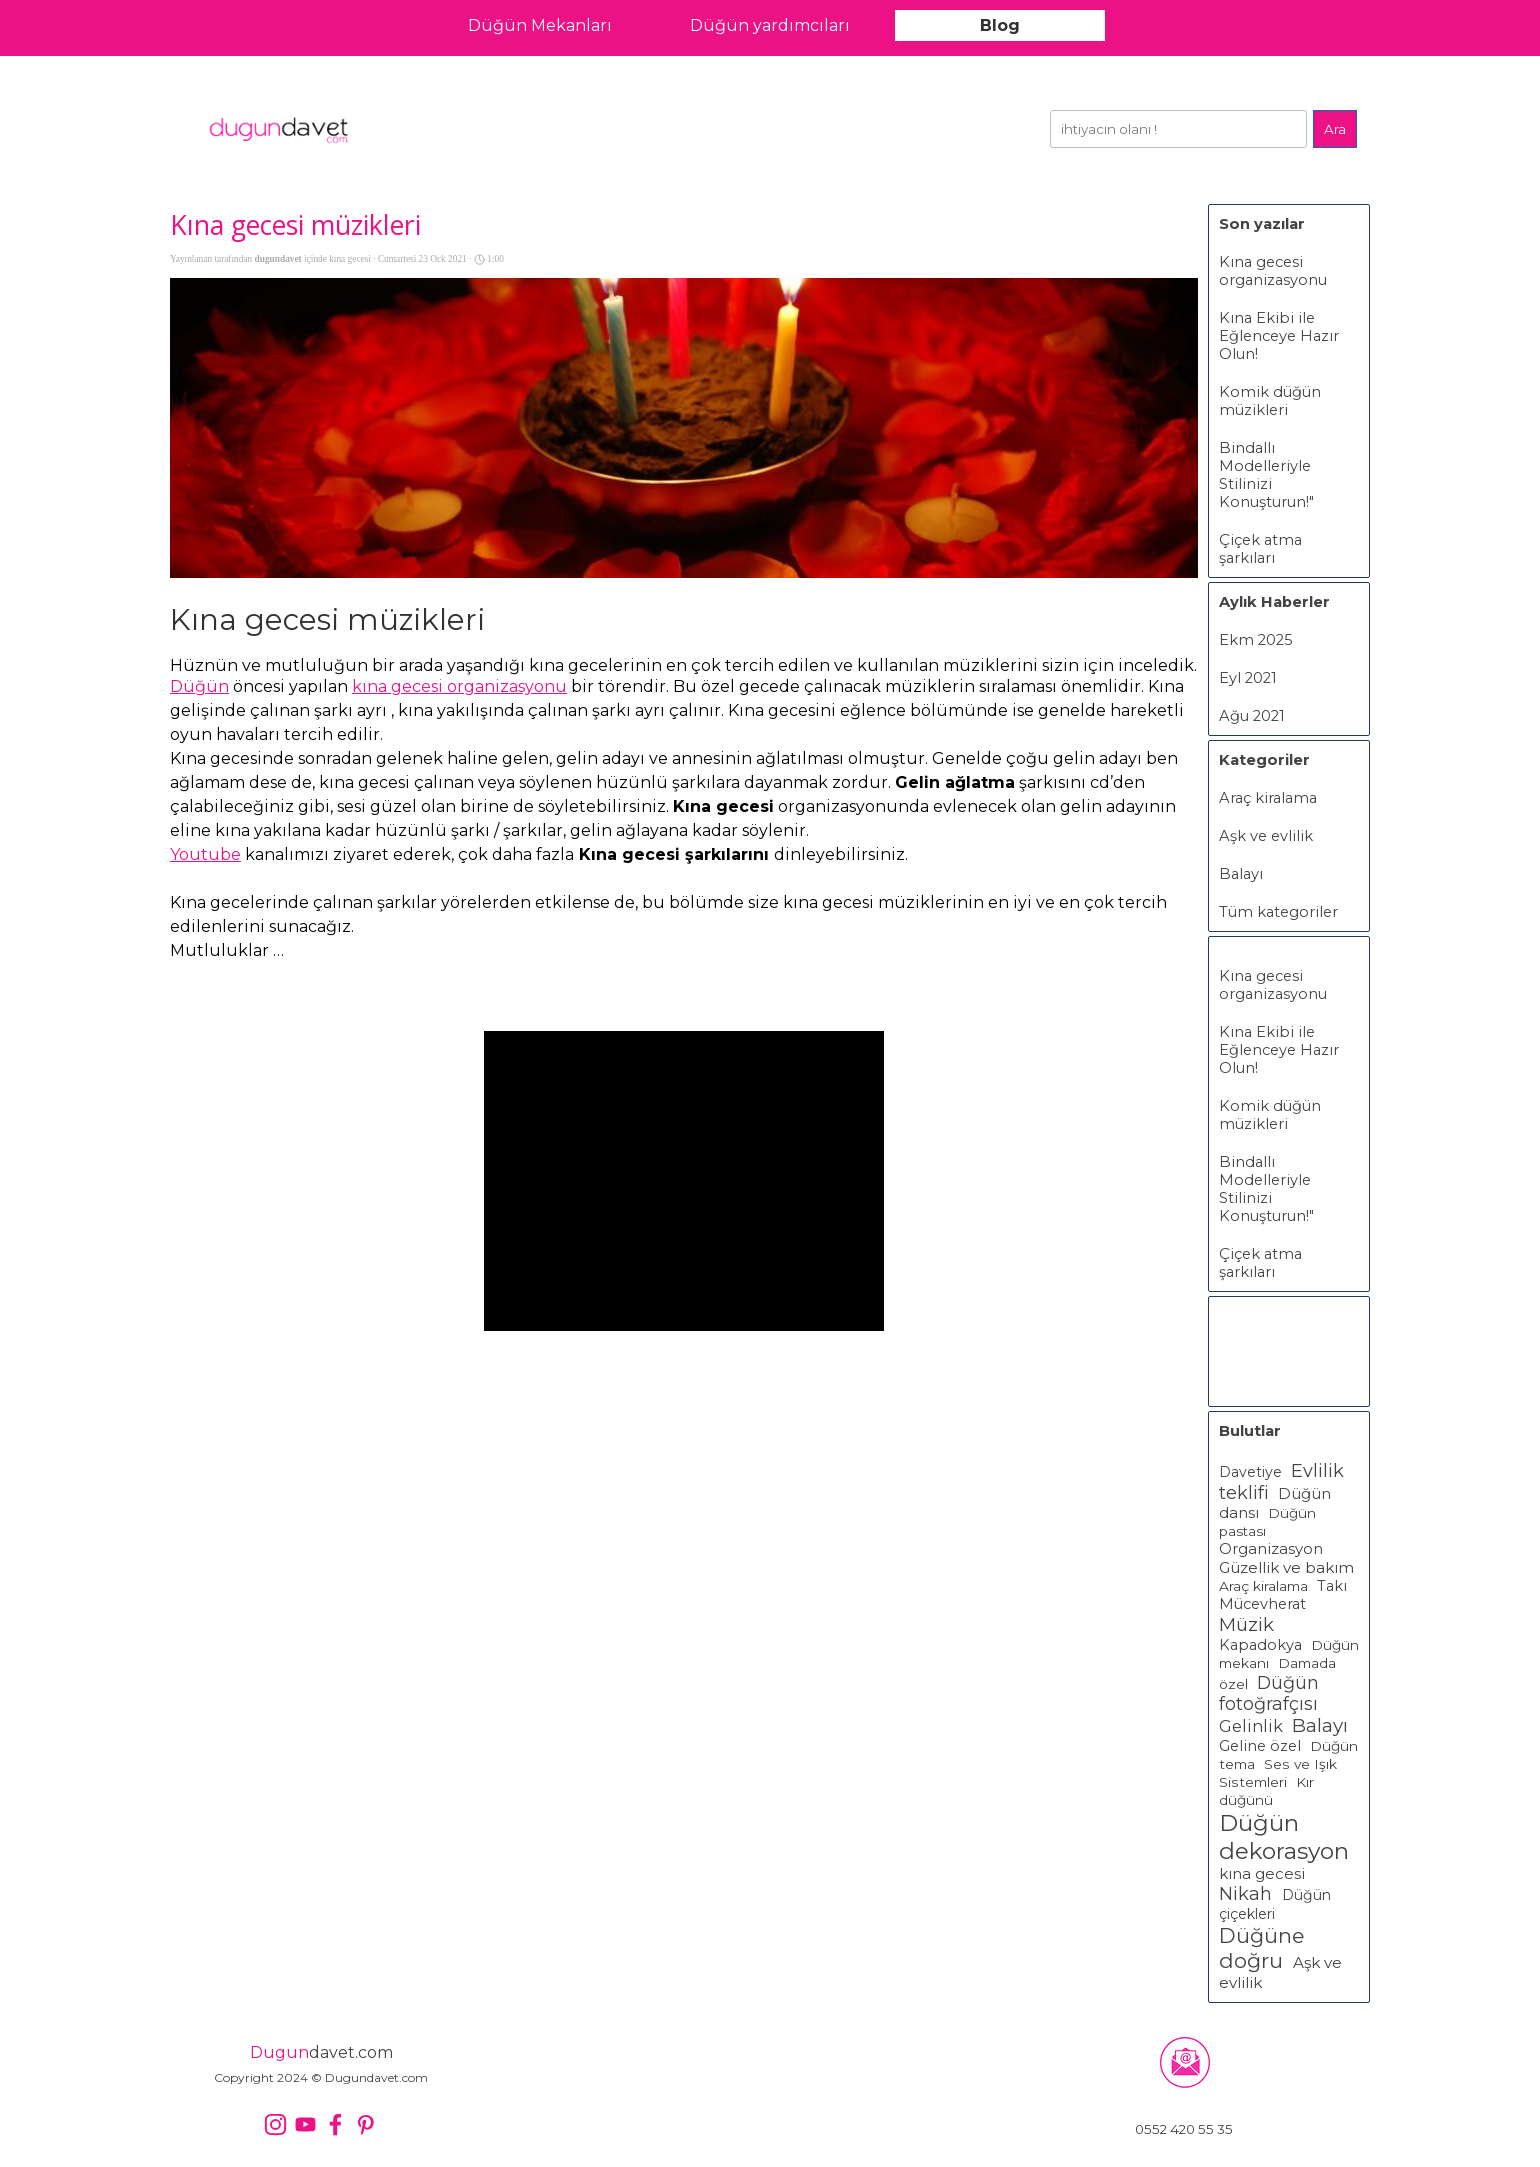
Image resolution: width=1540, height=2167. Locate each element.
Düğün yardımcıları (770, 25)
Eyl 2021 (1248, 678)
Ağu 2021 (1252, 716)
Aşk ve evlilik (1266, 836)
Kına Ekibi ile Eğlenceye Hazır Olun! (1279, 336)
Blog (1000, 25)
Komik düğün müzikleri (1270, 401)
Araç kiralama (1268, 798)
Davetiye (1250, 1472)
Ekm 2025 (1256, 640)
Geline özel (1260, 1746)
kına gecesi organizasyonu (459, 686)
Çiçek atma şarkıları (1260, 549)
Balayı (1241, 874)
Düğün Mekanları (540, 25)
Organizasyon (1271, 1549)
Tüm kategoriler (1278, 912)
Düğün (199, 686)
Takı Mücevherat (1283, 1595)
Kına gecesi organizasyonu (1273, 271)
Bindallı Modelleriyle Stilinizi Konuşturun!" (1266, 475)
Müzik (1246, 1624)
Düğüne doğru (1261, 1948)
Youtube (205, 854)
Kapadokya (1260, 1645)
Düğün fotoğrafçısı (1269, 1693)
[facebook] (335, 2124)
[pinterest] (365, 2124)
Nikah (1248, 1894)
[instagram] (275, 2124)
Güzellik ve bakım (1286, 1567)
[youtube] (305, 2124)
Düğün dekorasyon (1284, 1837)
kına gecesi (1262, 1874)
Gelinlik (1251, 1726)
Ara (1335, 129)
